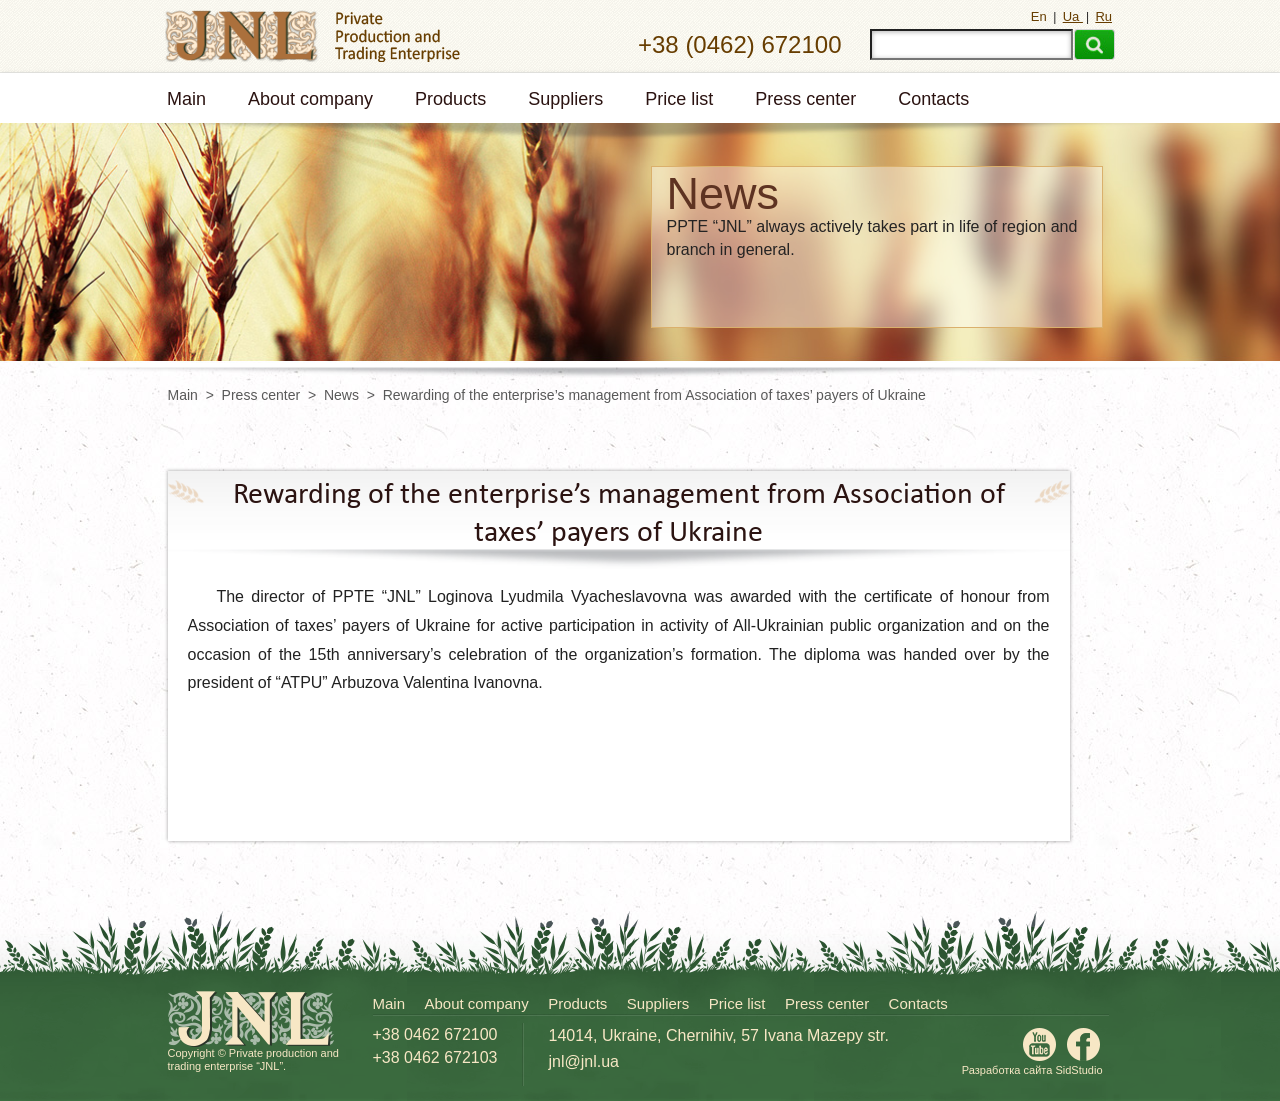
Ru (1103, 16)
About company (310, 99)
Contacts (933, 99)
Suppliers (565, 99)
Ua (1073, 16)
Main (186, 99)
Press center (805, 99)
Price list (679, 99)
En (1041, 16)
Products (450, 99)
